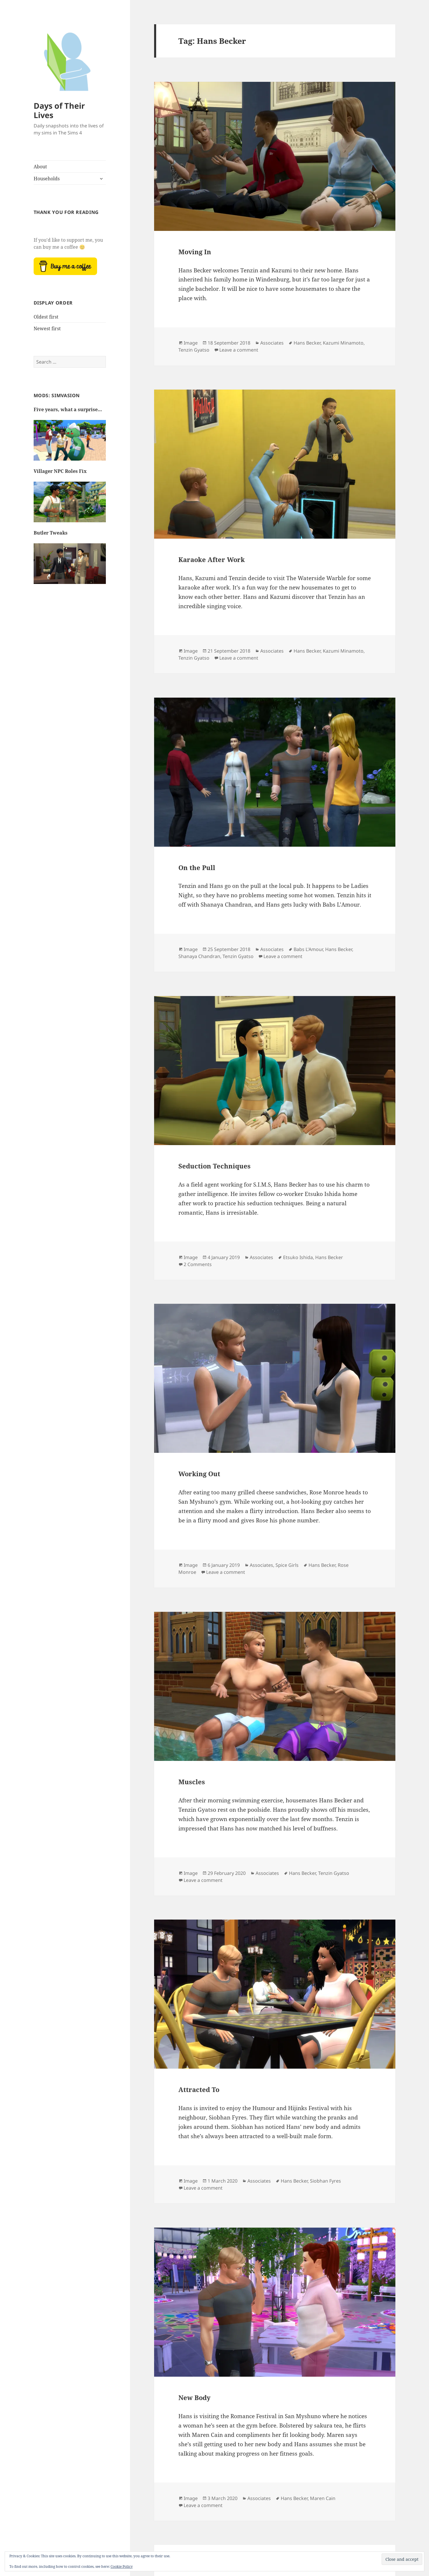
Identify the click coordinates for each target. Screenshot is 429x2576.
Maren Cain (322, 2498)
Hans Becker (307, 343)
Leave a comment (238, 350)
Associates (272, 343)
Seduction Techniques (214, 1165)
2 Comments (198, 1264)
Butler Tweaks (51, 533)
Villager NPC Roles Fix (60, 471)
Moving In (194, 251)
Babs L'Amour (308, 949)
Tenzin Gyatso (193, 350)
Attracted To (198, 2089)
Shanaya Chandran (199, 956)
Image (191, 343)
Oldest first (46, 317)
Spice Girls (287, 1565)
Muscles (191, 1781)
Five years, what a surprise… (68, 409)
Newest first (47, 328)
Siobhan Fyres (325, 2181)
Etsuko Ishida (298, 1257)
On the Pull (196, 867)
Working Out (199, 1473)
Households (47, 178)
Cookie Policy (122, 2566)
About (40, 166)
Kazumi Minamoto (343, 343)
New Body (194, 2397)
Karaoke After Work (211, 559)
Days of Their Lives (59, 110)
